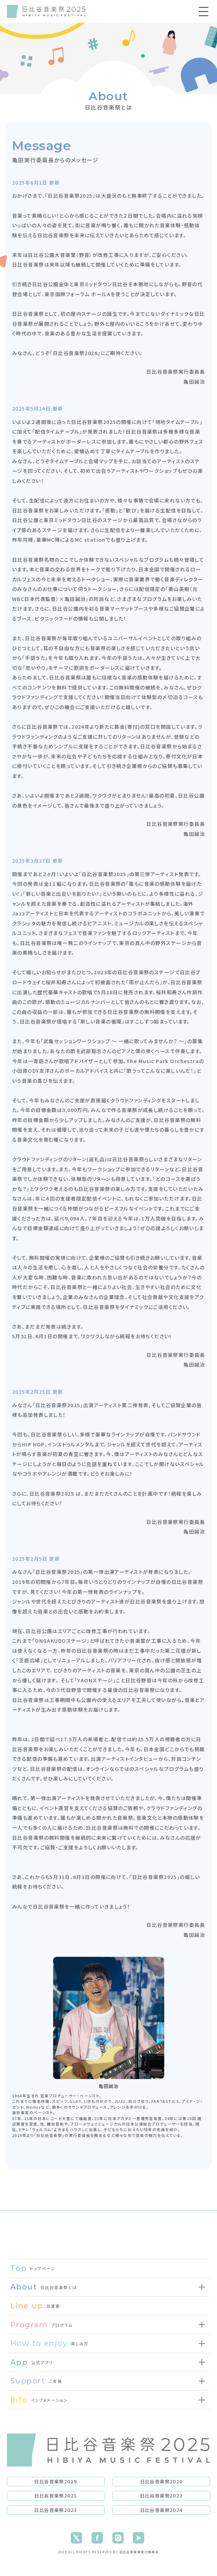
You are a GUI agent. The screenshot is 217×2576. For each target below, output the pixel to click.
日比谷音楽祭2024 (161, 2509)
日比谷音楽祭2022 (161, 2495)
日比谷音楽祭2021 (55, 2495)
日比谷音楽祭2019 (55, 2481)
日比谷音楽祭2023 (55, 2509)
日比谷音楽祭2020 (161, 2481)
